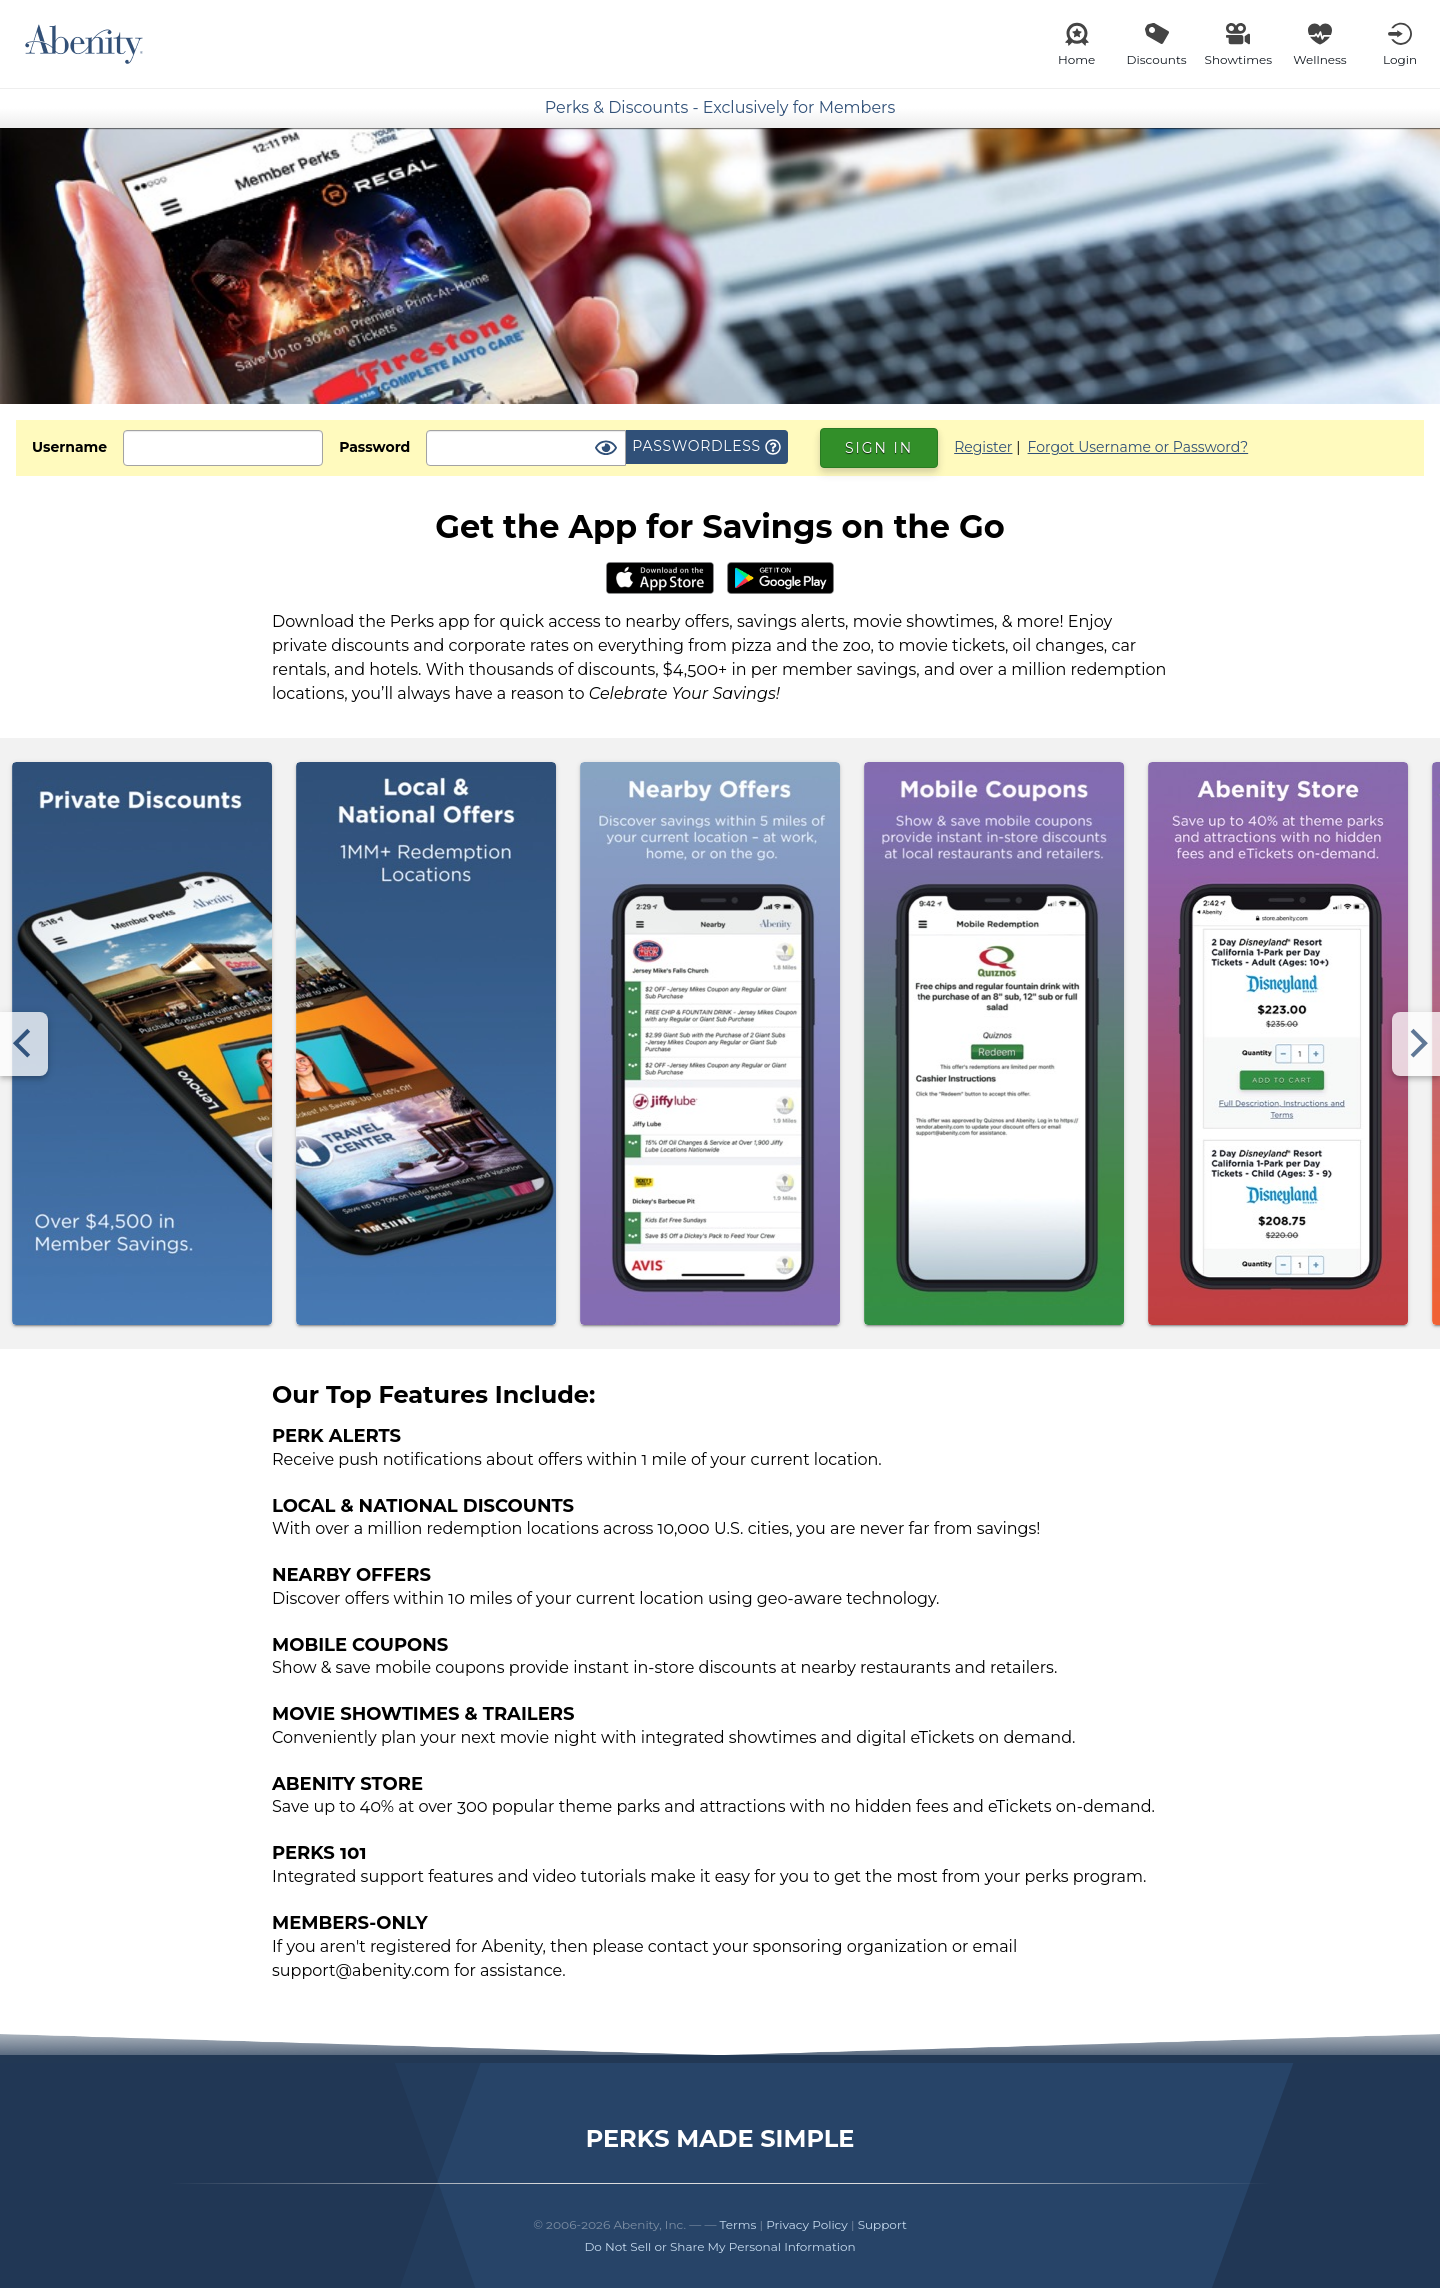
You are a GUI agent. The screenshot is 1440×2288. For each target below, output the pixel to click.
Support (882, 2224)
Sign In (879, 448)
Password (374, 447)
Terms (738, 2224)
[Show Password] (606, 449)
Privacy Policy (807, 2224)
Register (983, 447)
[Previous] (24, 1044)
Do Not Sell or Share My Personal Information (719, 2246)
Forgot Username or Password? (1138, 447)
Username (69, 447)
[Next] (1416, 1044)
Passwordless (706, 446)
